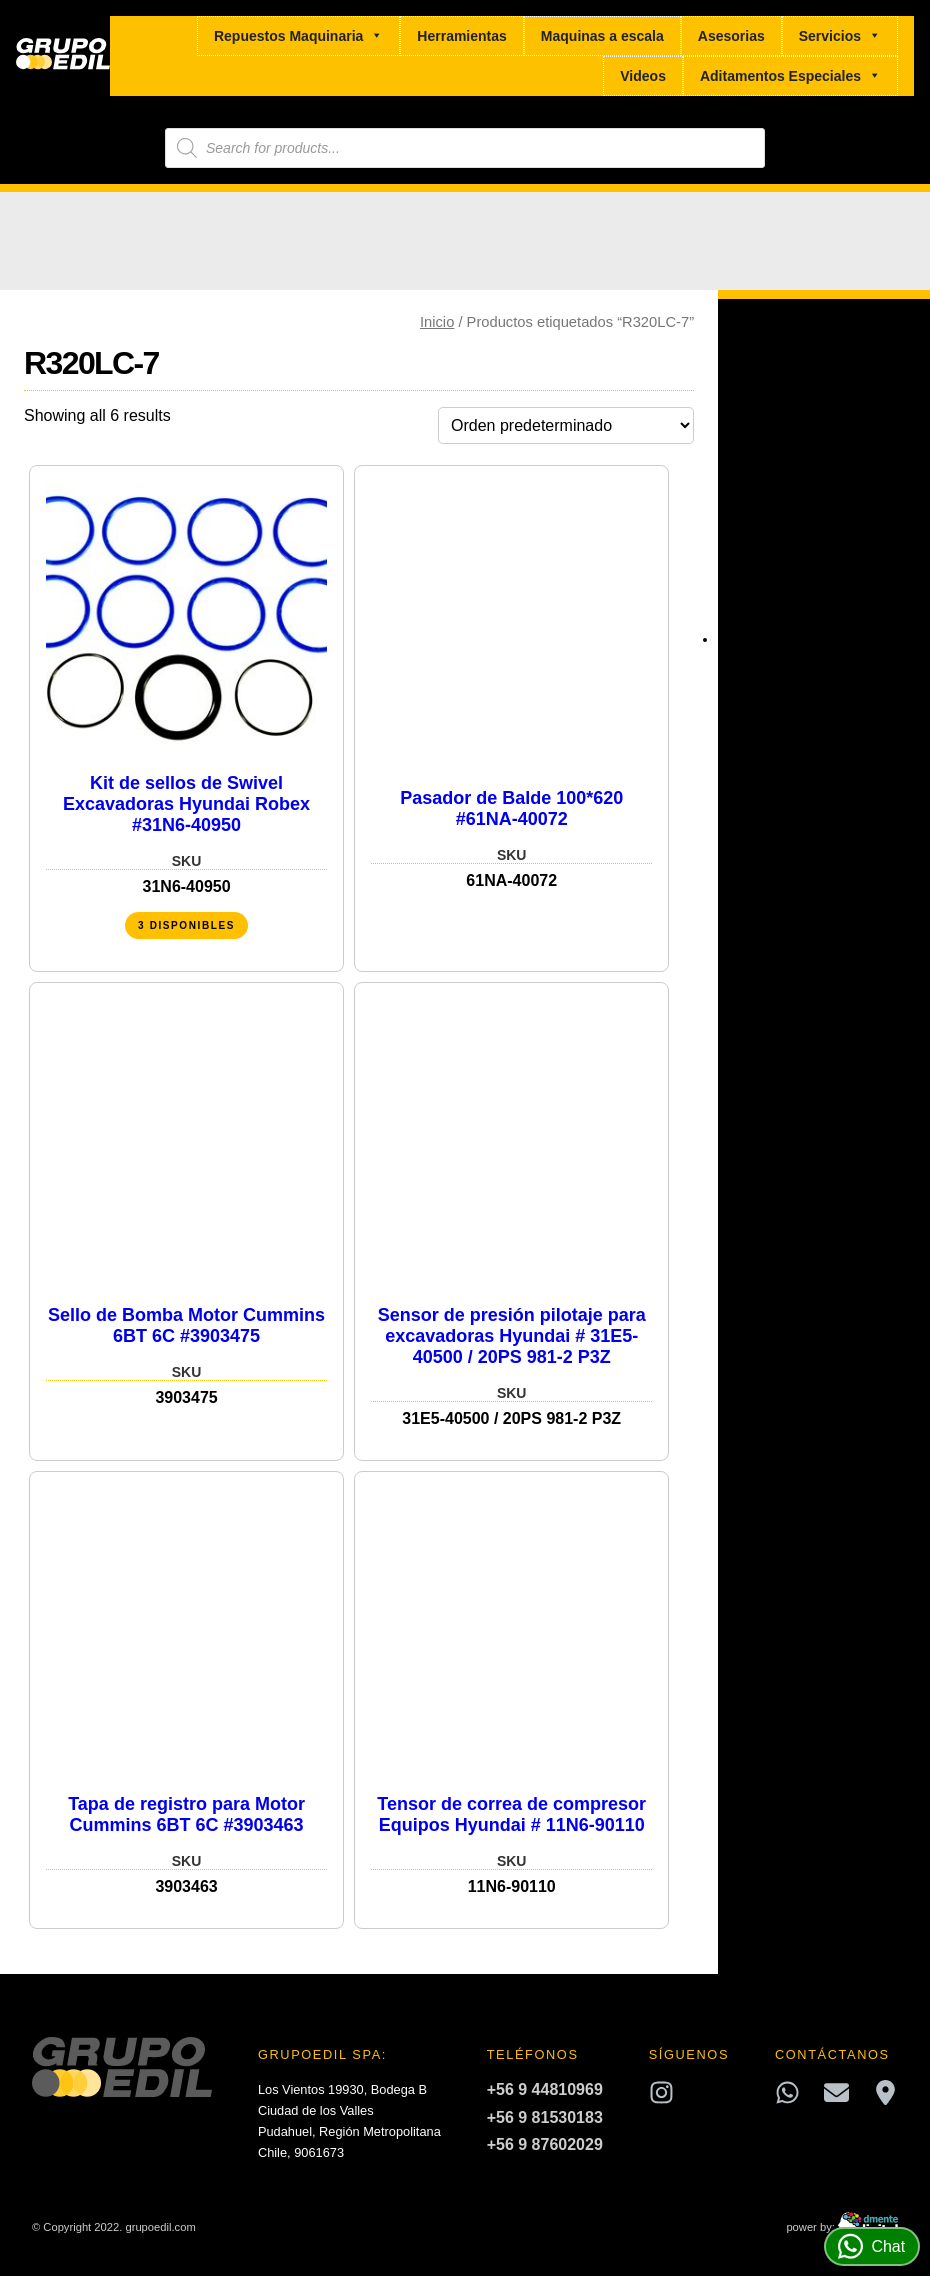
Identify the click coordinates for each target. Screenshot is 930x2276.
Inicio (437, 322)
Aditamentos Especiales (790, 76)
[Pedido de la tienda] (566, 425)
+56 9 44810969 (545, 2089)
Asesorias (731, 36)
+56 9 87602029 (545, 2144)
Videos (643, 76)
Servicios (840, 36)
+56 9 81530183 (545, 2117)
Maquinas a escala (602, 36)
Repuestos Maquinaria (298, 36)
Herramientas (462, 36)
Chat (871, 2246)
